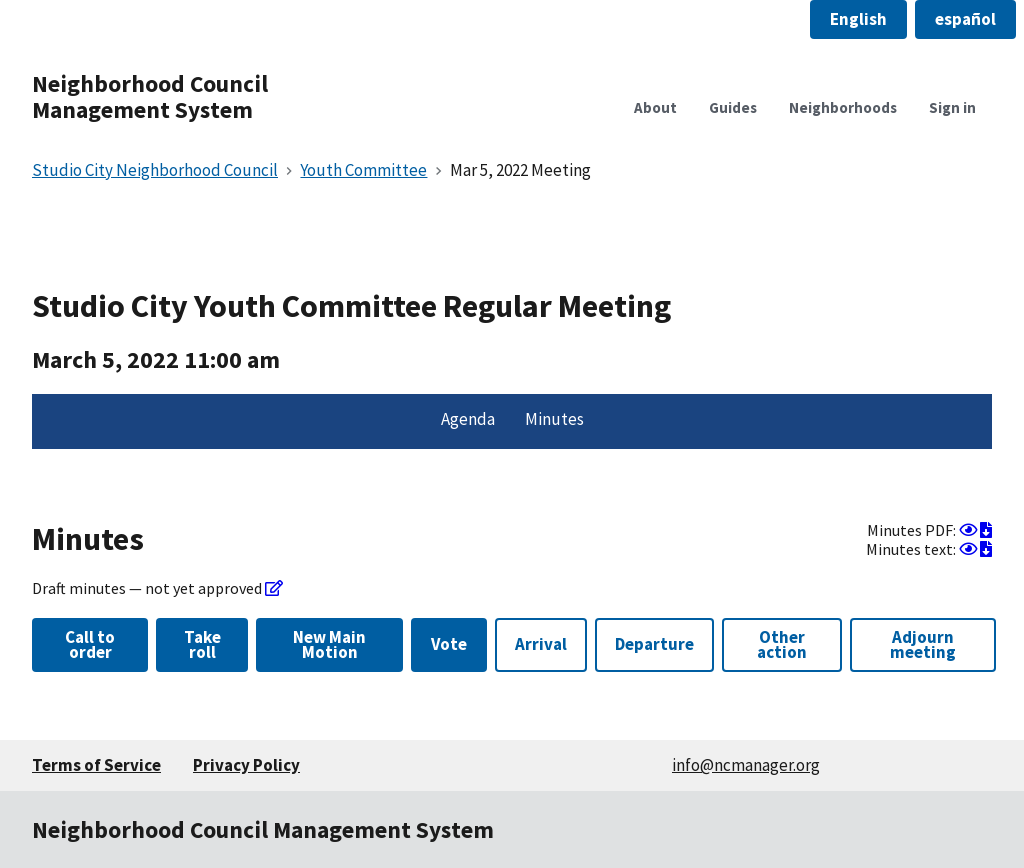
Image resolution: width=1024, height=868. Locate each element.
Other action (782, 644)
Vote (449, 644)
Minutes (554, 419)
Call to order (90, 644)
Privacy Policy (246, 765)
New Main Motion (329, 644)
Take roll (202, 644)
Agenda (468, 419)
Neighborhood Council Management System (150, 96)
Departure (654, 644)
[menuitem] (468, 422)
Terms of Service (96, 765)
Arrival (541, 644)
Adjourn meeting (923, 644)
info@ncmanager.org (746, 765)
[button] (858, 19)
